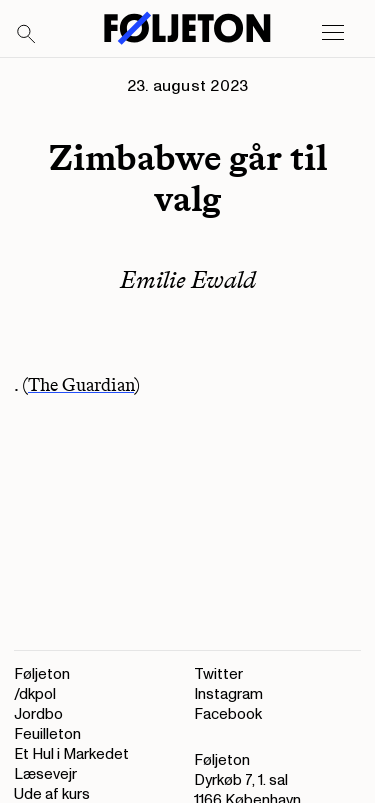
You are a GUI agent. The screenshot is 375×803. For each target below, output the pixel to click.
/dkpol (35, 694)
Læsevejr (45, 774)
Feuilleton (47, 734)
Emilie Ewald (188, 279)
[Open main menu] (333, 33)
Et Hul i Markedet (71, 754)
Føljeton (42, 674)
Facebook (228, 714)
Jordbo (38, 714)
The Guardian (81, 385)
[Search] (27, 35)
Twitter (218, 674)
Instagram (228, 694)
